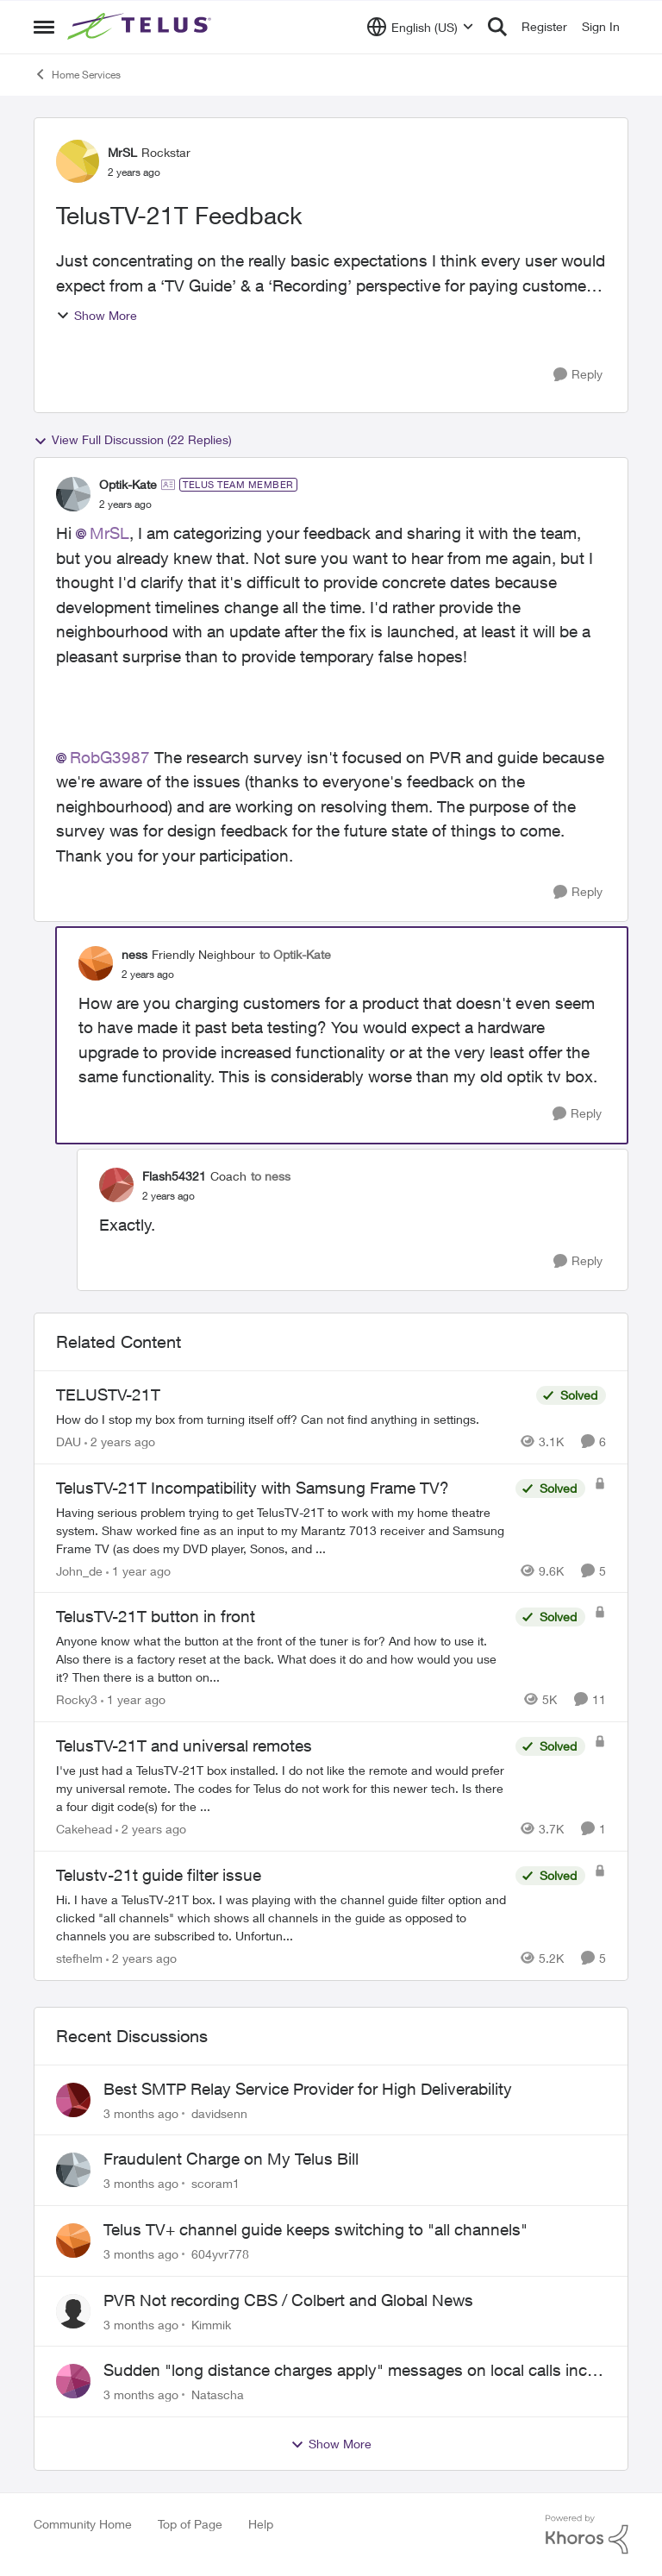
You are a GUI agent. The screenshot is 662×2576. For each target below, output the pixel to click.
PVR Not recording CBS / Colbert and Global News (288, 2300)
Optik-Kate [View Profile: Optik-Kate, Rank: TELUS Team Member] (128, 484)
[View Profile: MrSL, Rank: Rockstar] (77, 161)
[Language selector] (420, 26)
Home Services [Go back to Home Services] (77, 74)
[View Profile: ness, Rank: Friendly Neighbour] (95, 963)
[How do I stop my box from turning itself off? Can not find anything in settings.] (292, 1419)
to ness (270, 1176)
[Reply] (578, 374)
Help (260, 2523)
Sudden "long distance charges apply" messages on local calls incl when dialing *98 (346, 2370)
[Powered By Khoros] (587, 2534)
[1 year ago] (138, 1570)
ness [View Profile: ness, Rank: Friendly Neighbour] (134, 954)
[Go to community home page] (141, 27)
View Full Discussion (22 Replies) (133, 440)
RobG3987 (110, 757)
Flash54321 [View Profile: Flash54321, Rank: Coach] (174, 1176)
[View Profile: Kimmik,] (73, 2311)
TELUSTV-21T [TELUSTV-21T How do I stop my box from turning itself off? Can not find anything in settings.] (108, 1394)
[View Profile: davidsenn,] (73, 2100)
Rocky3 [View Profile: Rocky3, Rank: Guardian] (76, 1699)
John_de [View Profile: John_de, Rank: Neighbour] (79, 1570)
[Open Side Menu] (44, 27)
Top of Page (190, 2523)
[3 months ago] (140, 2112)
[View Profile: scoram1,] (73, 2170)
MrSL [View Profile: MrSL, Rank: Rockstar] (122, 152)
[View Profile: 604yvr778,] (73, 2240)
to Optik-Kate (295, 954)
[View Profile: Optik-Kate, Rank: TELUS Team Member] (73, 494)
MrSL (109, 532)
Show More (96, 315)
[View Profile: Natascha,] (73, 2381)
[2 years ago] (119, 1441)
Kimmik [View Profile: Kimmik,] (211, 2323)
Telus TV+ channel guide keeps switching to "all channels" (315, 2229)
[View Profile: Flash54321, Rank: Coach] (116, 1185)
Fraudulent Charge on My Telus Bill (231, 2158)
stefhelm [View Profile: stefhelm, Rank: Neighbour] (79, 1958)
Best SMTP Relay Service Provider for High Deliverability (307, 2088)
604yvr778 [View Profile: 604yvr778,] (220, 2254)
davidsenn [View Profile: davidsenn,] (219, 2112)
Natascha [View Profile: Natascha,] (217, 2394)
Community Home (83, 2523)
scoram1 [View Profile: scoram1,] (215, 2183)
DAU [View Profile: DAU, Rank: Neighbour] (68, 1441)
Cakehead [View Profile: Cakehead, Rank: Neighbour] (84, 1828)
